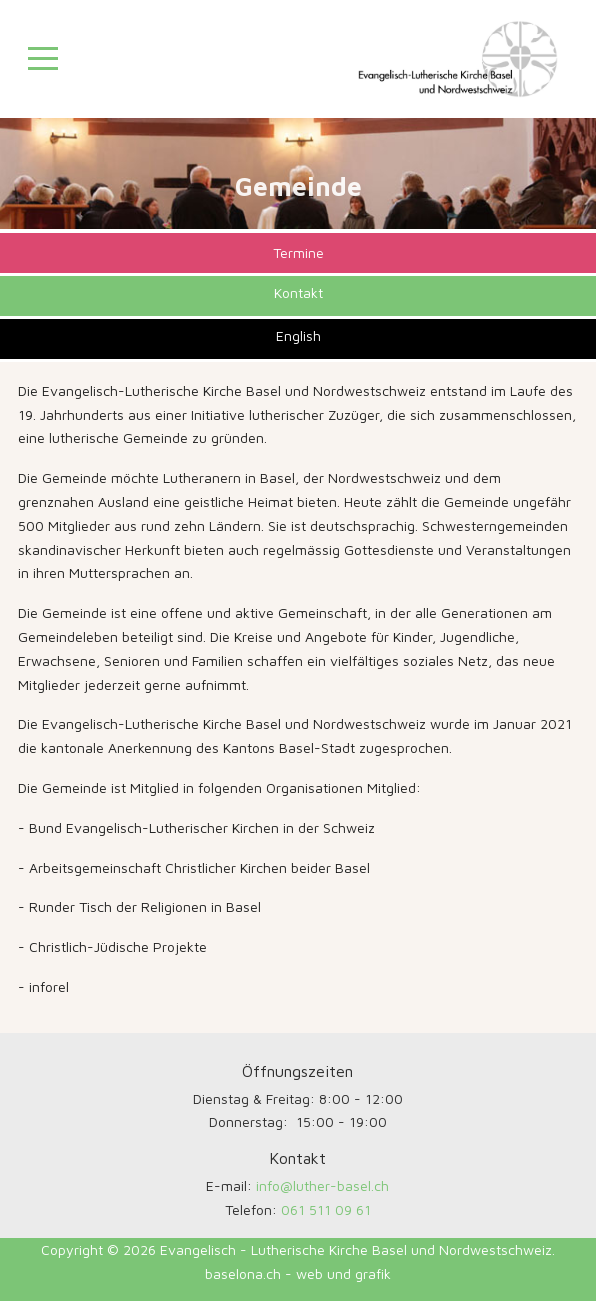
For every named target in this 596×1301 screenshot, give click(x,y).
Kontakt (298, 292)
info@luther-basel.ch (322, 1185)
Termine (298, 252)
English (298, 335)
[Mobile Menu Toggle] (43, 59)
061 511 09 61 (326, 1209)
